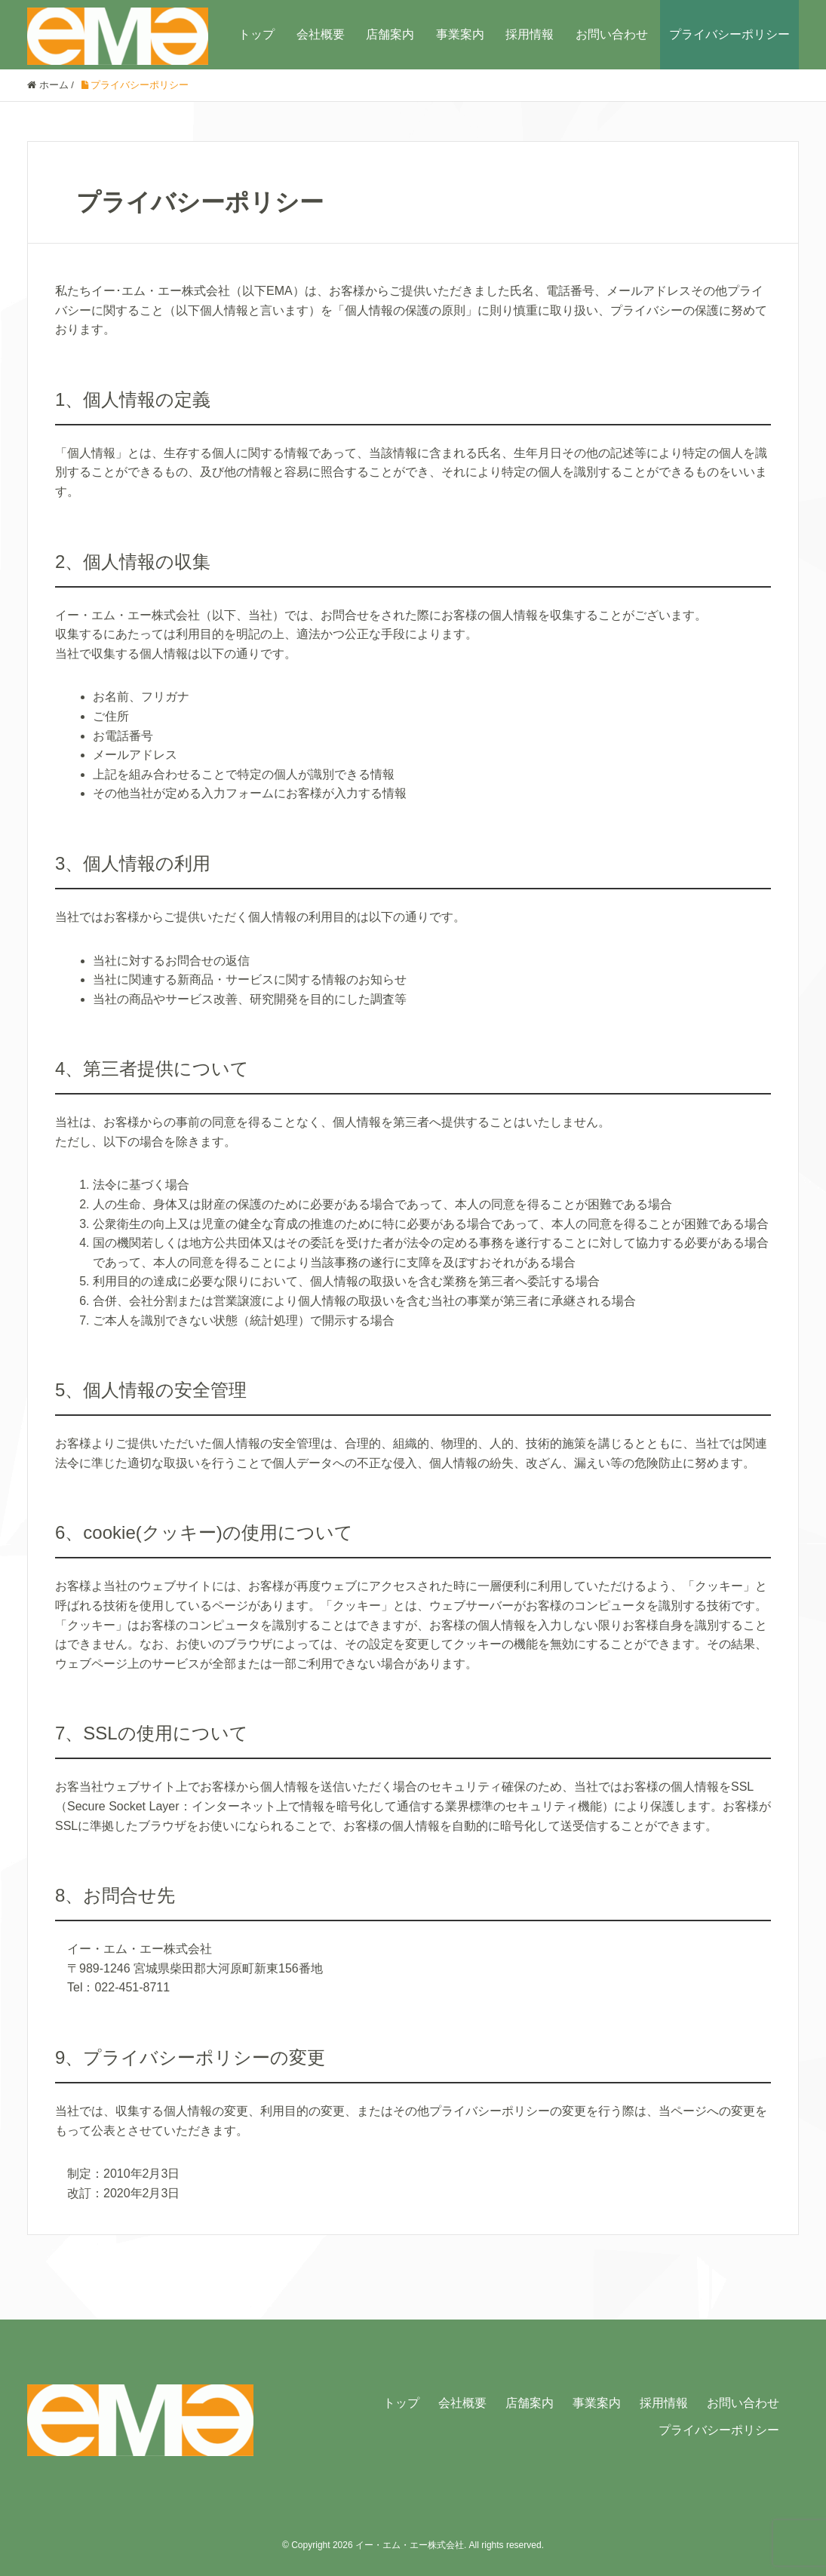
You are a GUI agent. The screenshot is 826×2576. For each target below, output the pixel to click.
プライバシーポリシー (729, 34)
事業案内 (460, 34)
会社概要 (320, 34)
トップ (256, 34)
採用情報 (529, 34)
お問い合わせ (612, 34)
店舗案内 (390, 34)
